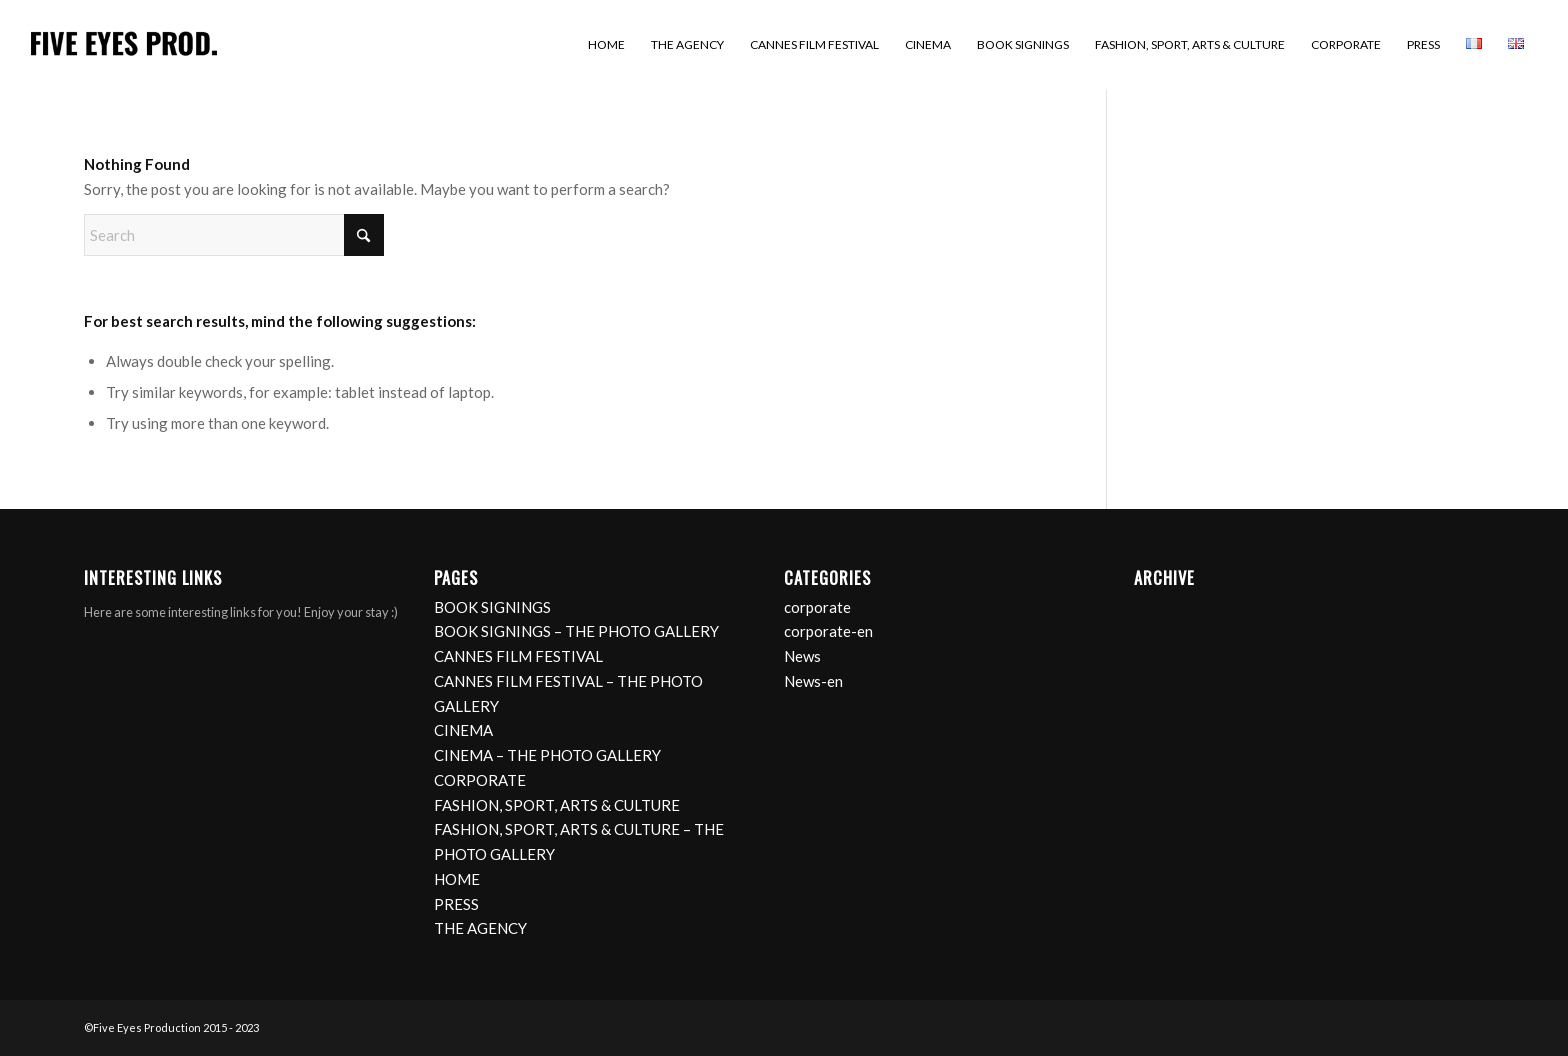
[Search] (234, 235)
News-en (813, 681)
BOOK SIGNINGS (492, 607)
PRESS (456, 904)
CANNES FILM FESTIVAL (518, 656)
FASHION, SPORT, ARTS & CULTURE (557, 805)
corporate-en (828, 631)
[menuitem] (606, 45)
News (802, 656)
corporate (817, 607)
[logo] (124, 45)
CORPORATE (480, 780)
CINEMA (463, 730)
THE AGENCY (480, 928)
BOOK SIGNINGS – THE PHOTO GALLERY (576, 631)
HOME (457, 879)
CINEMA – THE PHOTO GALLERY (547, 755)
